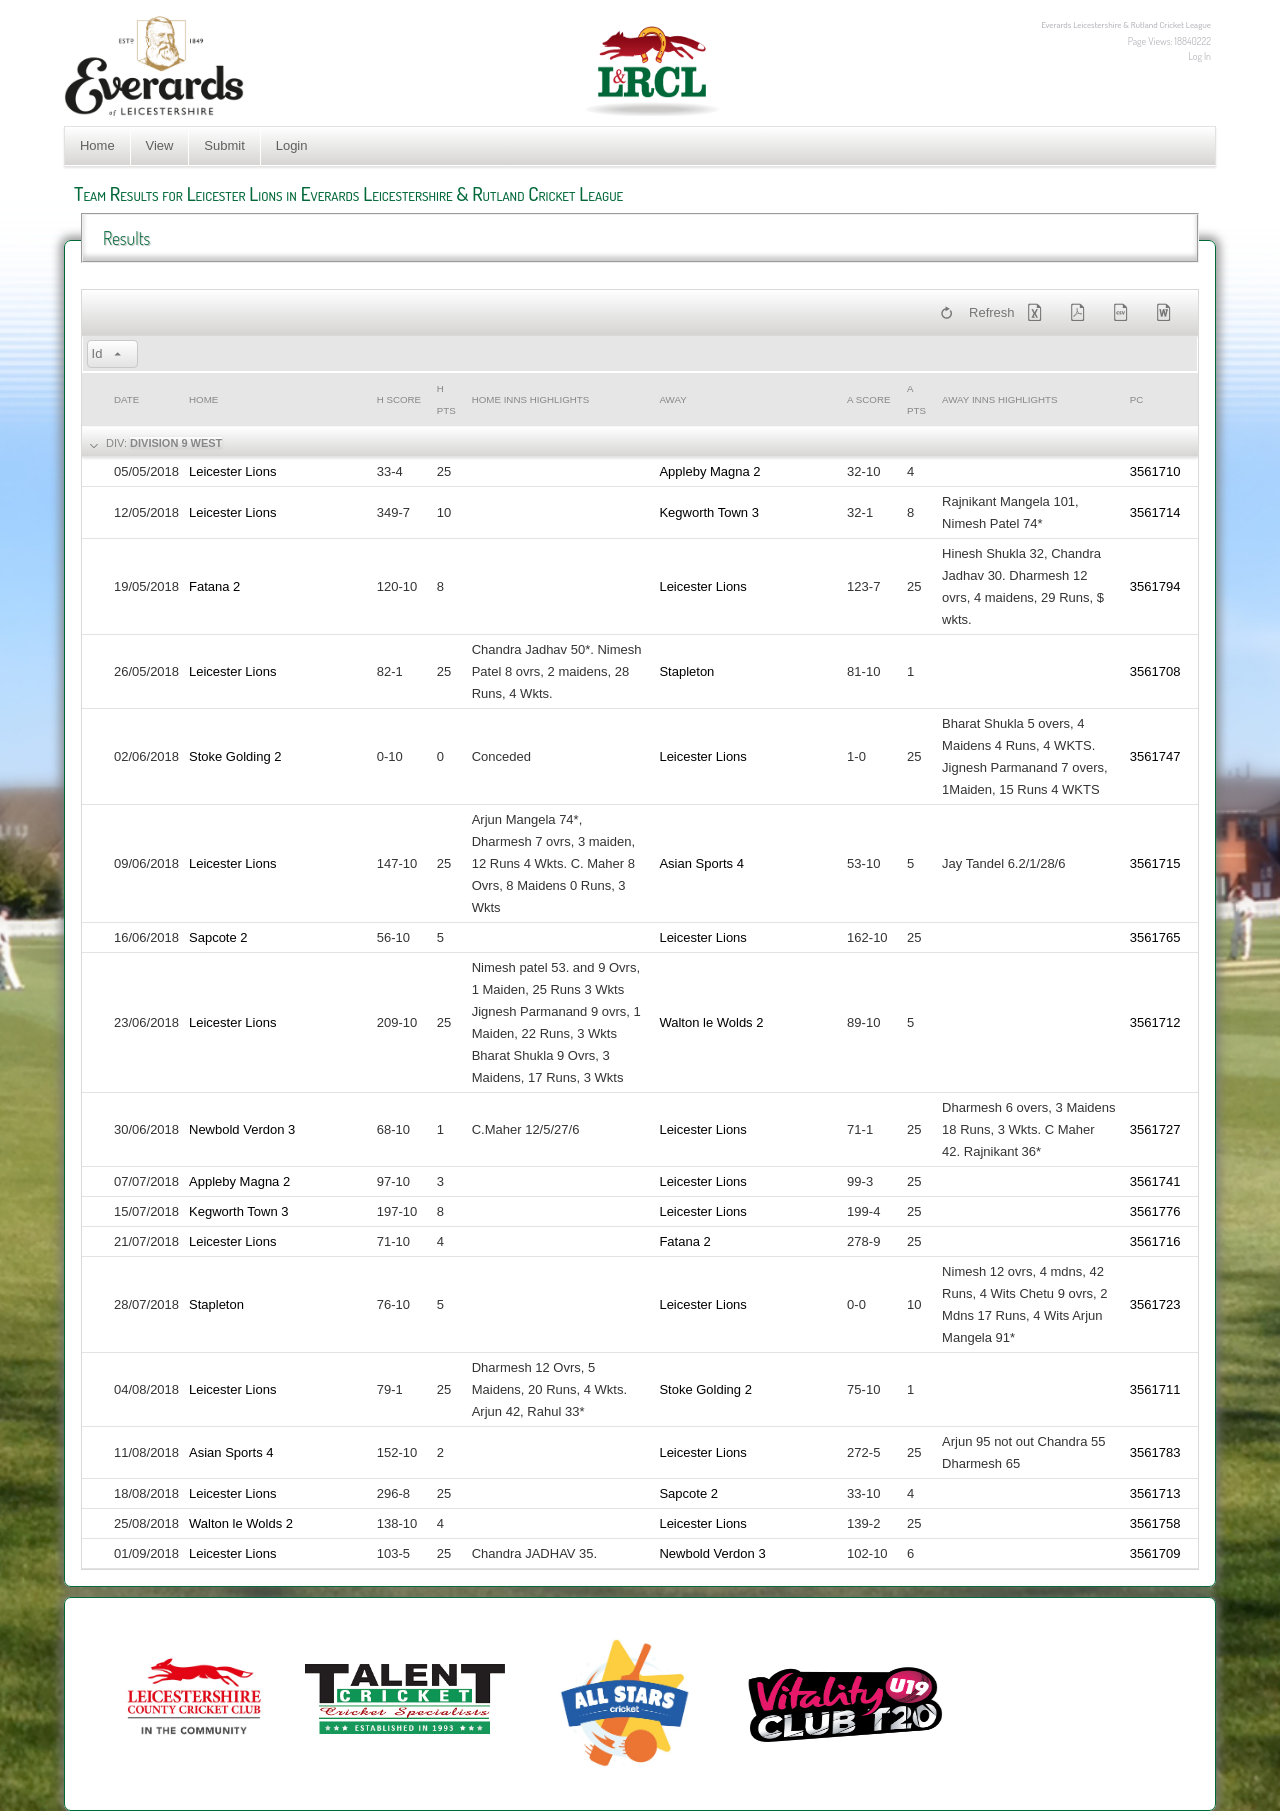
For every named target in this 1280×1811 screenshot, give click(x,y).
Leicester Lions (232, 471)
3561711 (1155, 1389)
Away (672, 399)
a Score (868, 399)
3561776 (1155, 1211)
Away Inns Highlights (999, 399)
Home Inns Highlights (531, 399)
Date (126, 399)
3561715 (1155, 863)
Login (292, 145)
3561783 (1155, 1452)
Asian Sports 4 (701, 863)
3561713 (1155, 1493)
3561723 (1155, 1304)
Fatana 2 (214, 586)
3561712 (1155, 1022)
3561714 (1155, 512)
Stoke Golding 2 (235, 756)
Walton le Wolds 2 (711, 1022)
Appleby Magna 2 (709, 471)
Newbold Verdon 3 (242, 1129)
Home (97, 145)
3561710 (1155, 471)
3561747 (1155, 756)
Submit (224, 145)
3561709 (1155, 1553)
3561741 (1155, 1181)
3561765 (1155, 937)
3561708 (1155, 671)
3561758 (1155, 1523)
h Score (399, 399)
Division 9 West (176, 443)
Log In (1199, 56)
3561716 (1155, 1241)
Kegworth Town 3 (709, 512)
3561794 (1155, 586)
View (160, 145)
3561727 (1155, 1129)
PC (1137, 399)
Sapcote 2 (218, 937)
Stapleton (686, 671)
